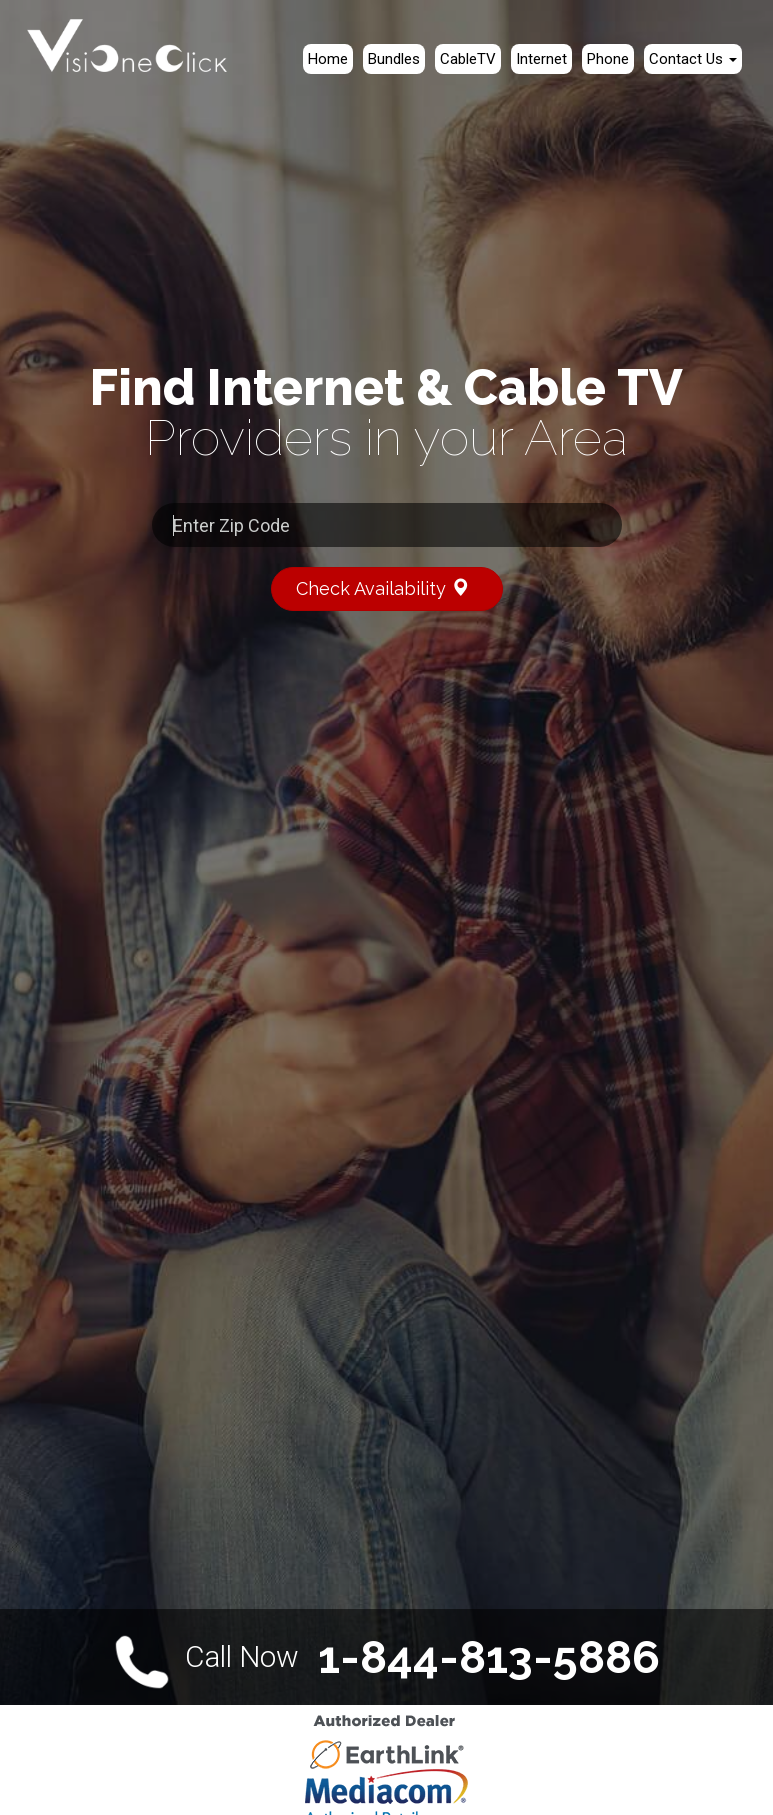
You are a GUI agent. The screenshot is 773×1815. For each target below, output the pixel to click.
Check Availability (391, 587)
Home (328, 59)
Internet (541, 59)
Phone (608, 59)
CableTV (468, 59)
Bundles (394, 59)
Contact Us (693, 59)
